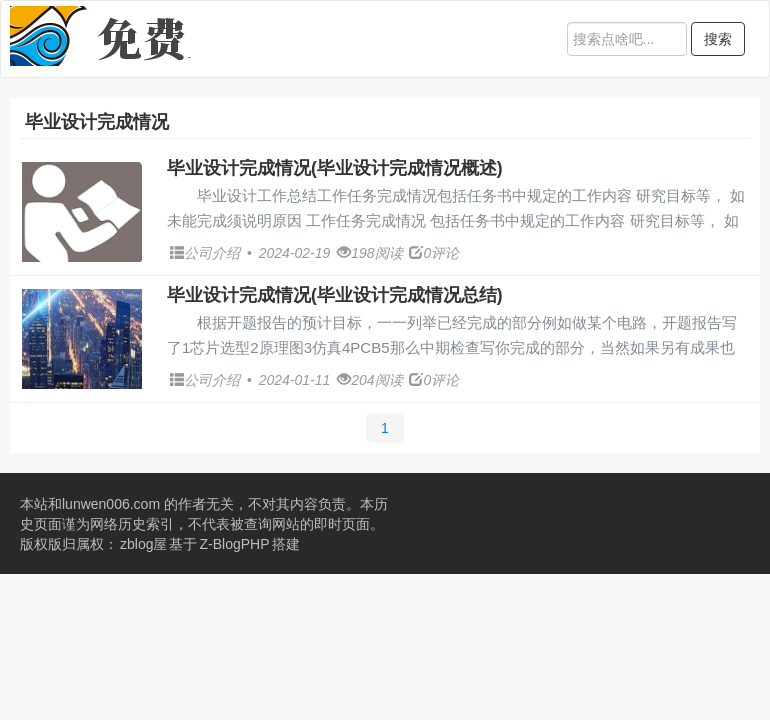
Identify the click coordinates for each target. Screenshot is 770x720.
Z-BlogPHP (234, 544)
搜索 (718, 39)
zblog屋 (143, 544)
